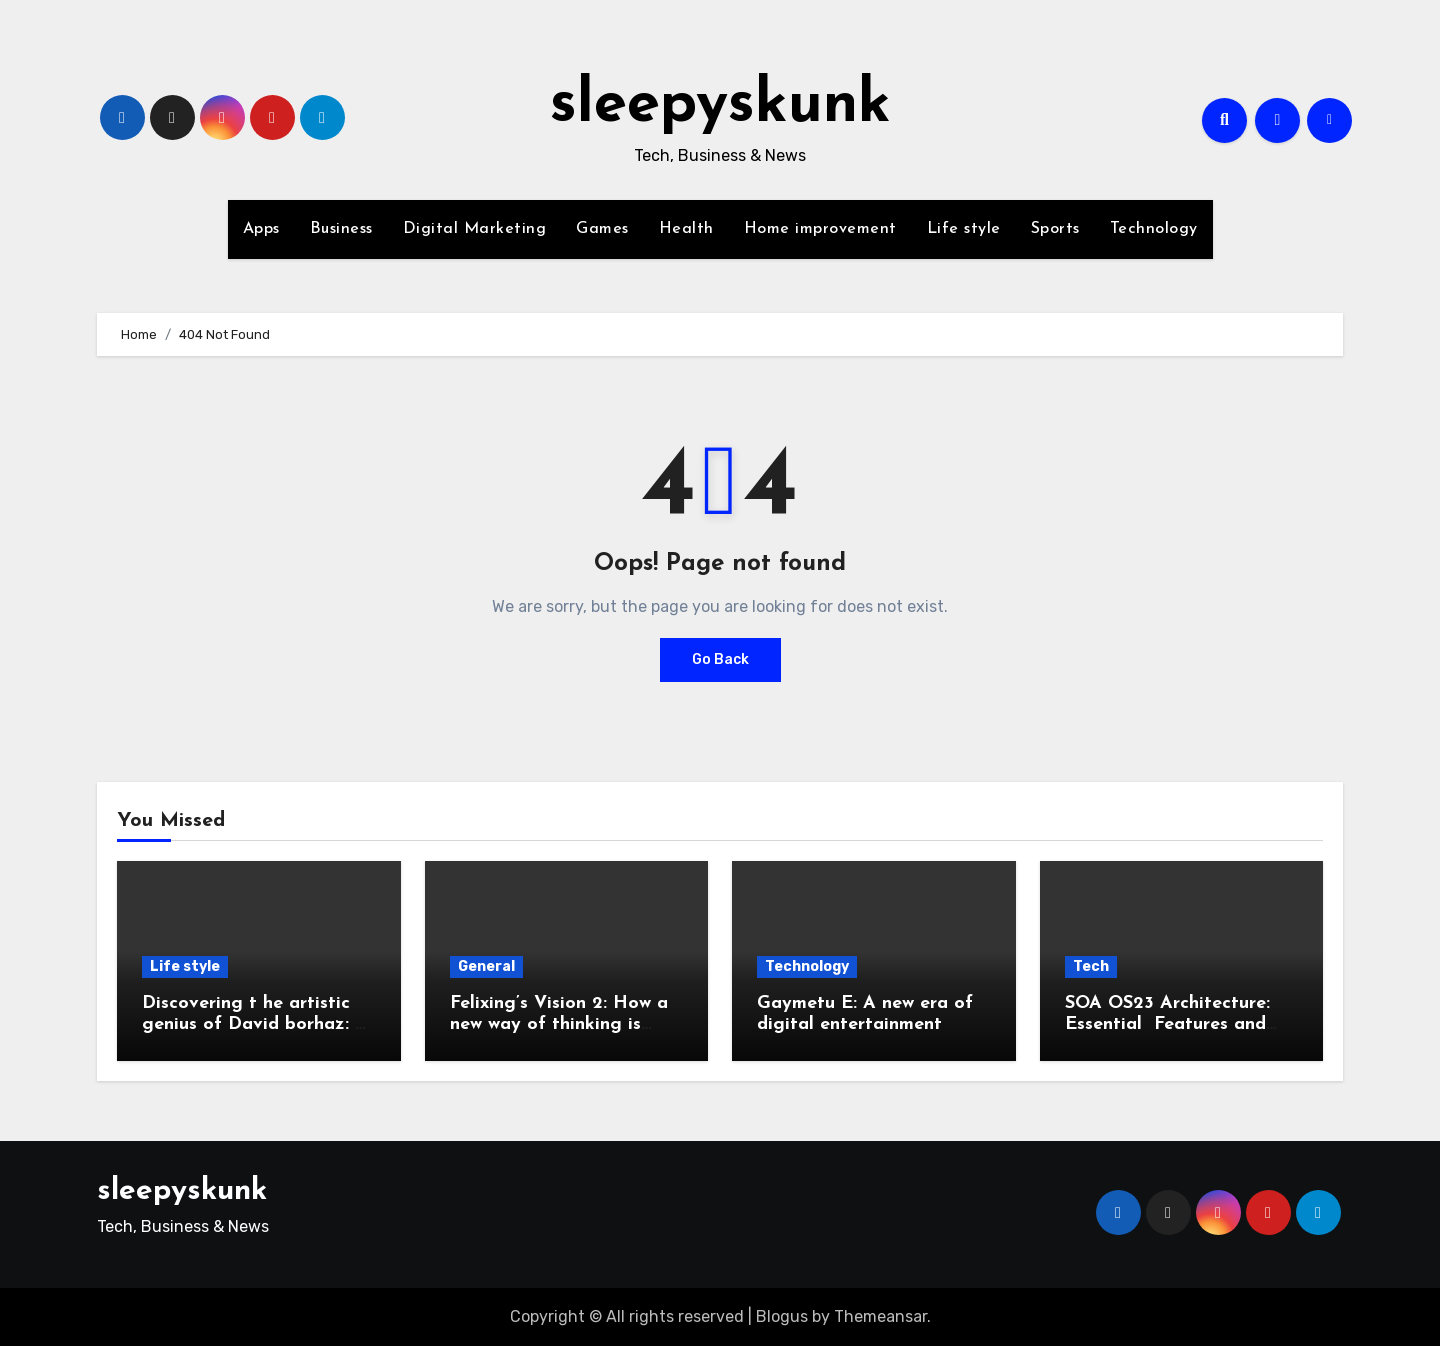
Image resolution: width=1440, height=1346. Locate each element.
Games (602, 229)
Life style (964, 229)
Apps (261, 229)
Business (341, 229)
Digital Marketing (475, 229)
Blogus (782, 1316)
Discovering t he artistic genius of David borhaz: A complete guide (255, 1025)
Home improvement (820, 229)
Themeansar (880, 1316)
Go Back (720, 659)
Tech (1091, 966)
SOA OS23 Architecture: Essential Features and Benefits (1167, 1025)
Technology (1154, 229)
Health (686, 229)
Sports (1055, 229)
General (486, 966)
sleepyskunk (720, 106)
